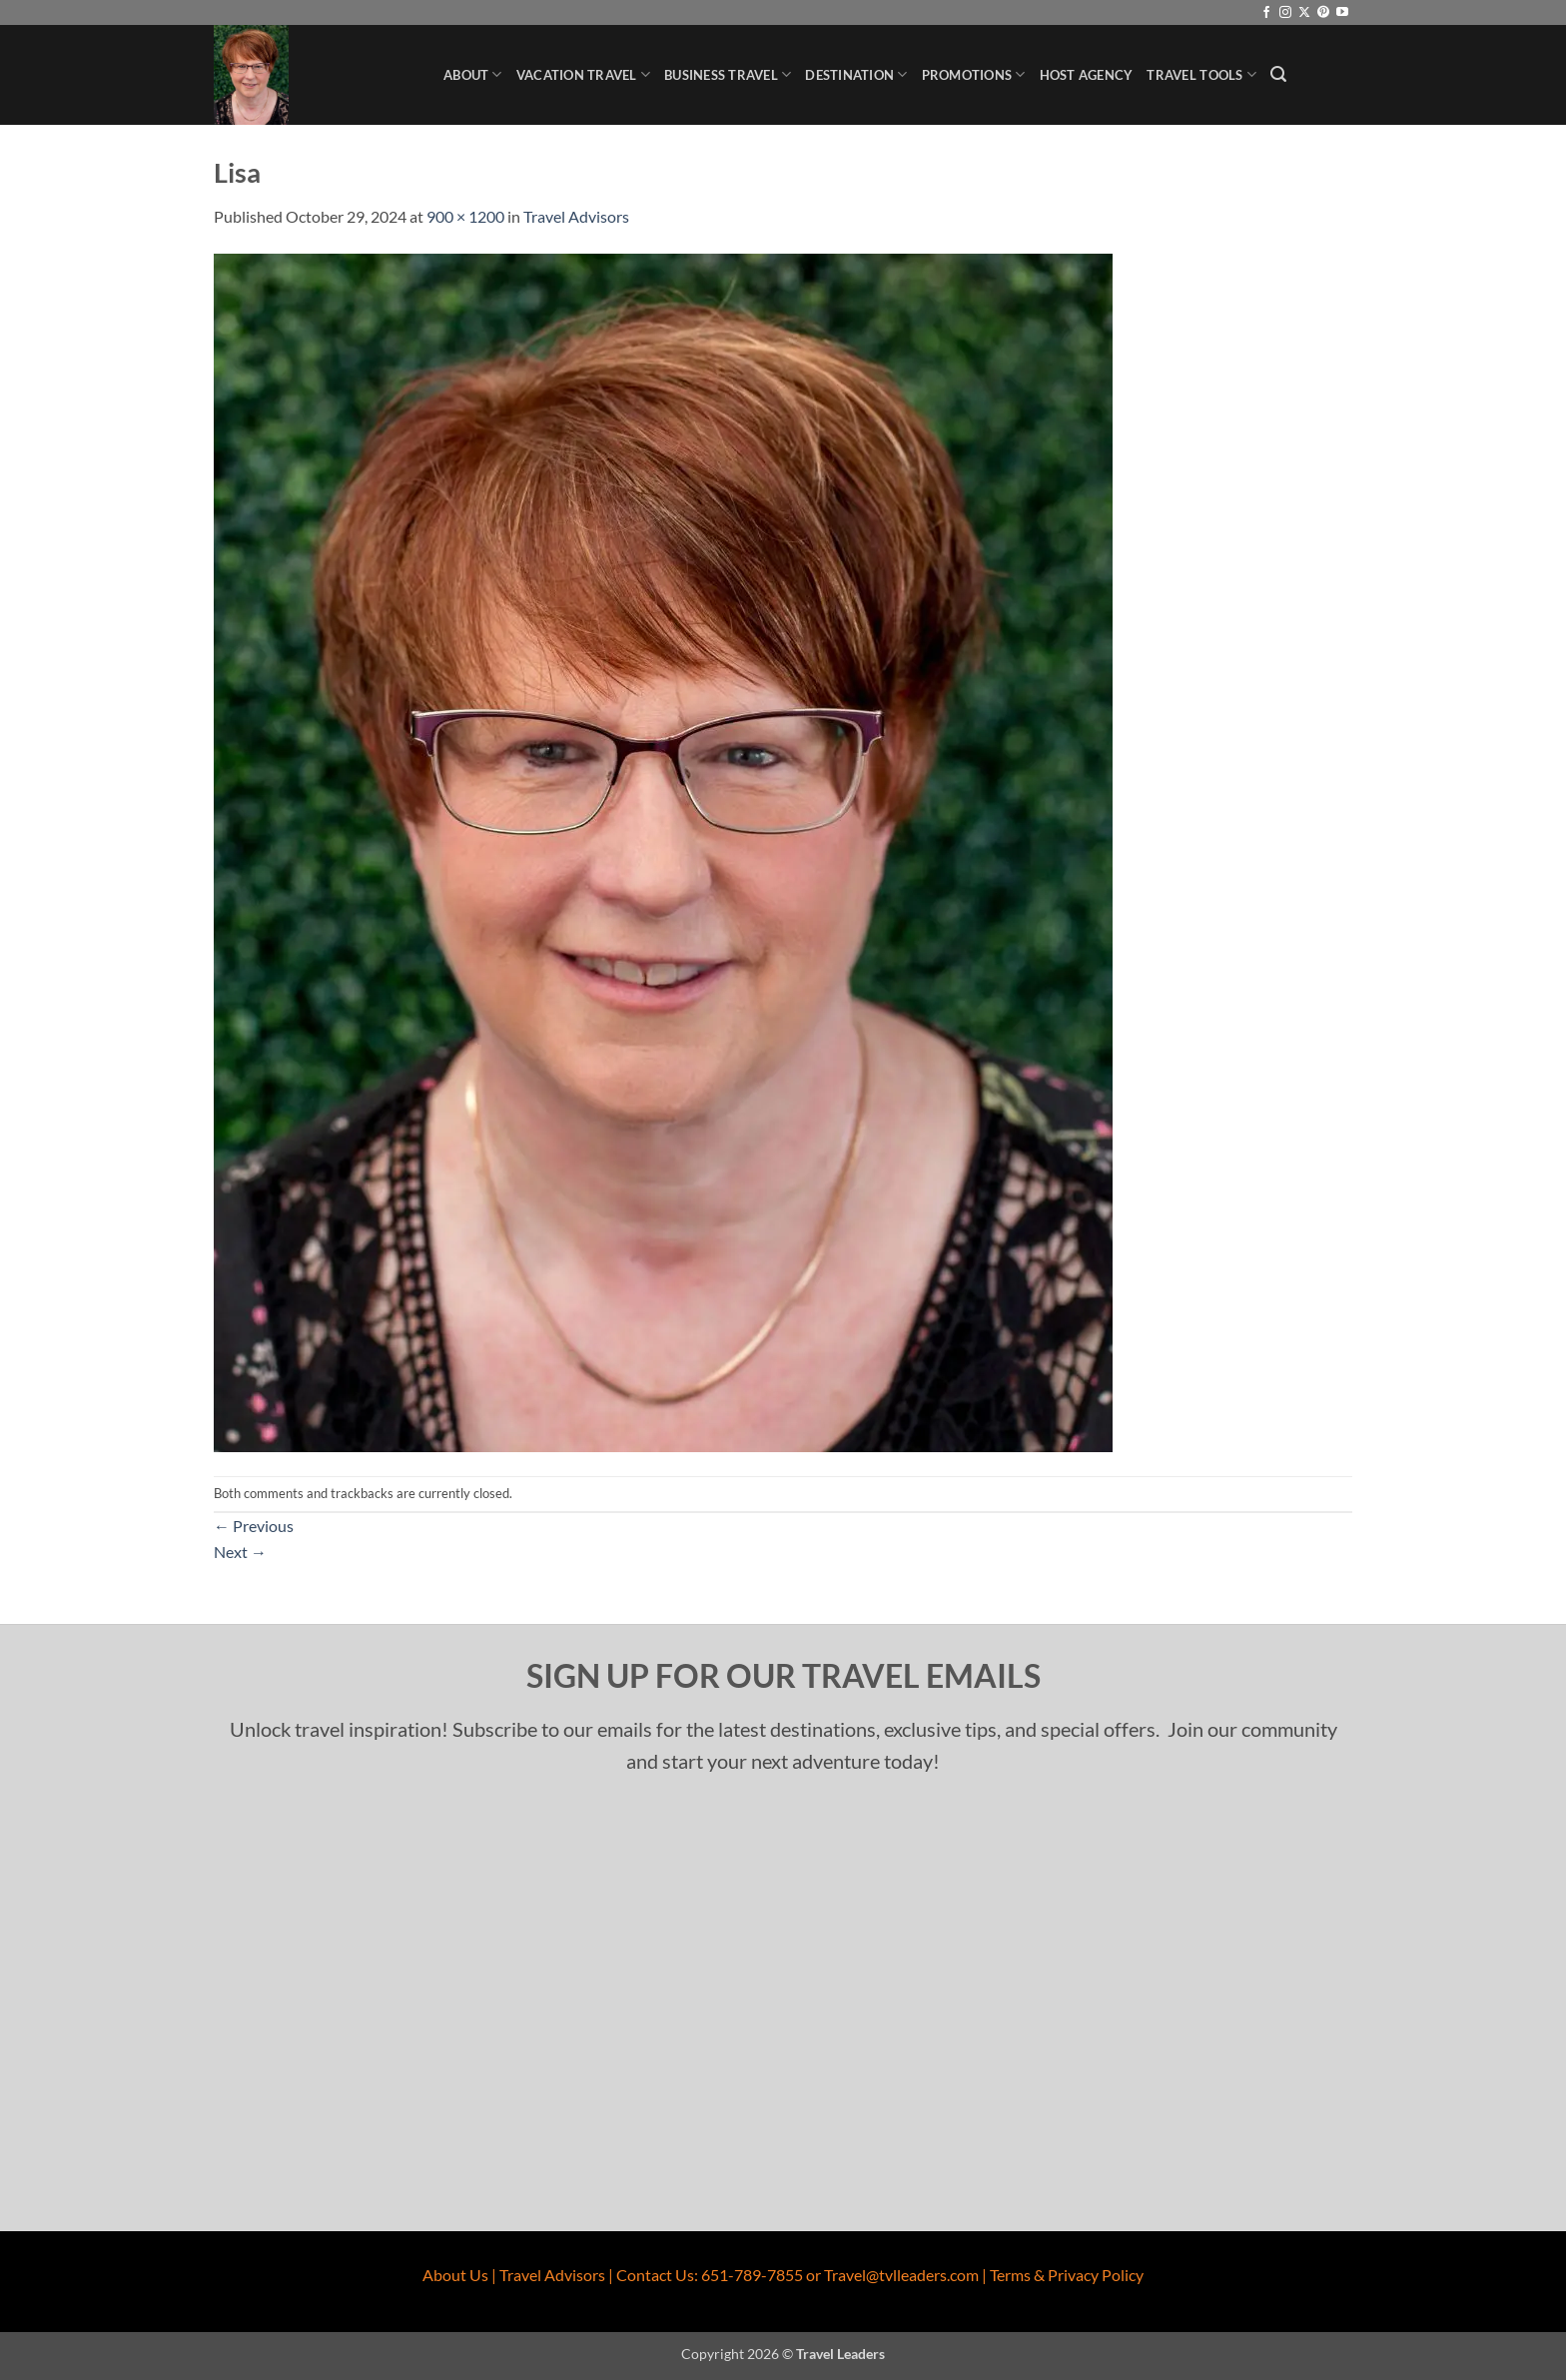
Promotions (974, 74)
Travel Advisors (576, 216)
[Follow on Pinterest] (1323, 13)
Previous (254, 1525)
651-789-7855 (752, 2274)
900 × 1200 (465, 216)
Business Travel (727, 74)
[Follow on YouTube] (1342, 13)
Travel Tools (1201, 74)
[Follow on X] (1304, 13)
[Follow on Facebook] (1266, 13)
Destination (856, 74)
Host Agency (1087, 75)
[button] (1278, 74)
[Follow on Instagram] (1285, 13)
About (472, 74)
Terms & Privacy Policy (1067, 2274)
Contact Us (655, 2274)
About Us (455, 2274)
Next (240, 1551)
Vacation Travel (583, 74)
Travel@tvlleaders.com (901, 2274)
